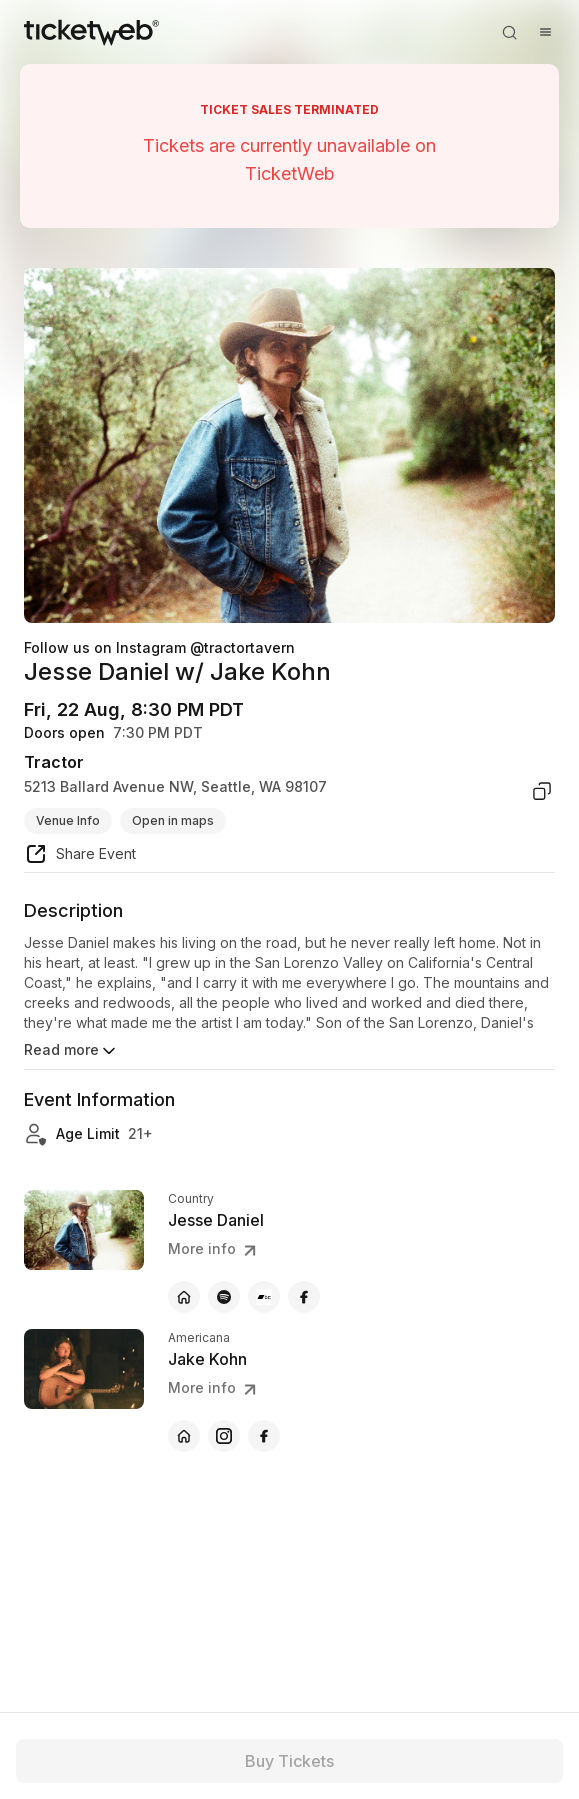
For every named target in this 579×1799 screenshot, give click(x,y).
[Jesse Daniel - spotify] (224, 1297)
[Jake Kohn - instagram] (224, 1436)
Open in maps (173, 820)
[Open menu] (545, 32)
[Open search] (509, 32)
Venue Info (68, 820)
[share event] (80, 857)
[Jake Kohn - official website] (184, 1436)
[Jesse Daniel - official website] (184, 1297)
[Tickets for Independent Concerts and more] (91, 32)
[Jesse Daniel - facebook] (304, 1297)
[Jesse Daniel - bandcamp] (264, 1297)
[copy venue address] (542, 791)
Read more (71, 1051)
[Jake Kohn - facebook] (264, 1436)
